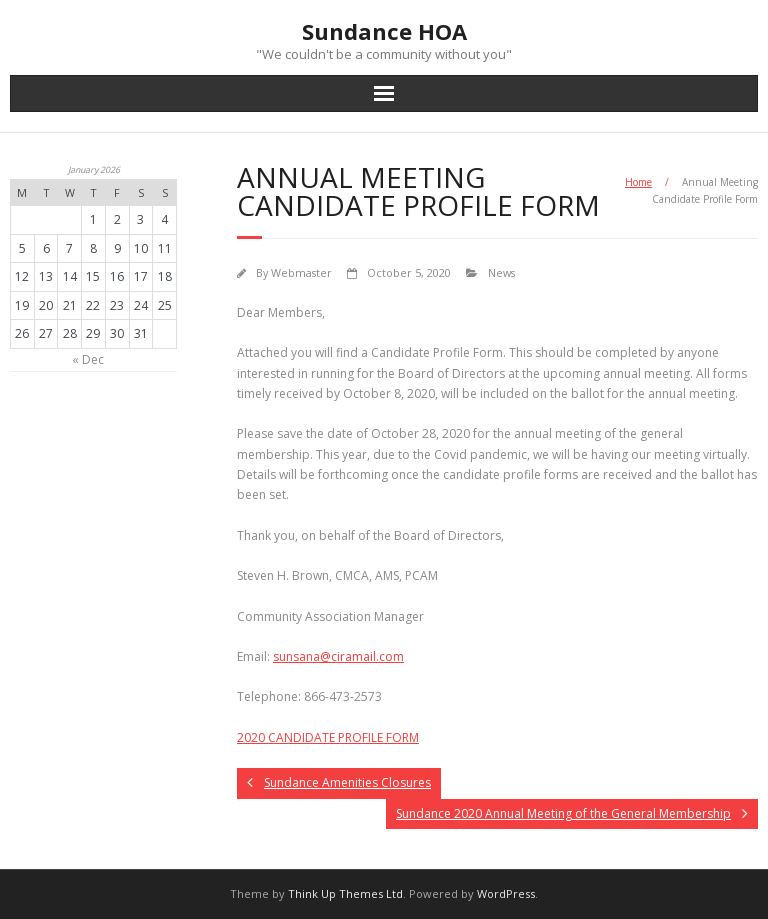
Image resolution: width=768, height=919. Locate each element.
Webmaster (301, 272)
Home (638, 182)
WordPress (506, 893)
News (501, 272)
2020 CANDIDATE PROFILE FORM (328, 737)
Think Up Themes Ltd (345, 893)
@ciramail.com (338, 656)
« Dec (88, 359)
